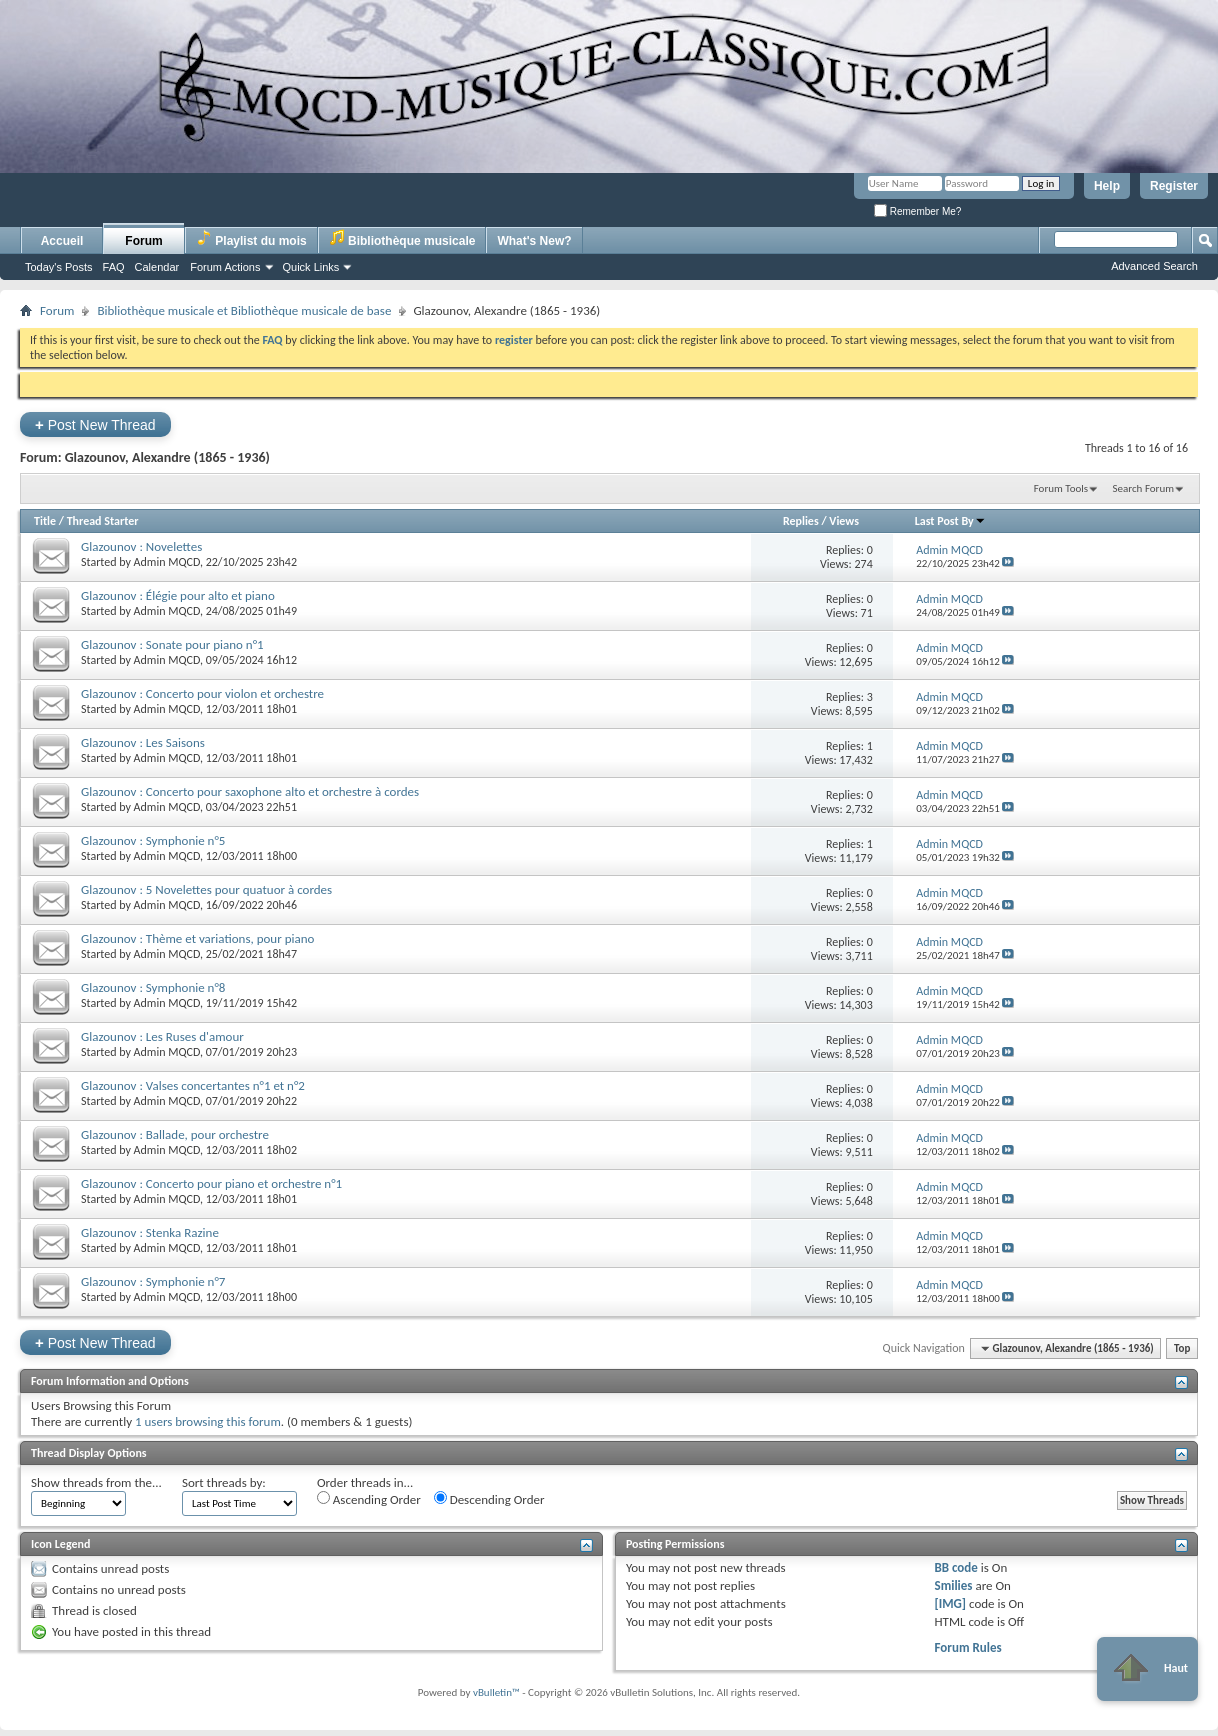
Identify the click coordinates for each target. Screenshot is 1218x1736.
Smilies (953, 1585)
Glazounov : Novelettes (141, 546)
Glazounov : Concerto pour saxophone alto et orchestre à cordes (250, 791)
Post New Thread (95, 424)
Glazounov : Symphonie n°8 (153, 987)
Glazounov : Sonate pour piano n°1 (172, 644)
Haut (1147, 1669)
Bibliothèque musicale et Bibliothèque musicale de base (244, 310)
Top (1182, 1348)
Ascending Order (369, 1499)
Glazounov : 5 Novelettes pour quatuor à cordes (206, 889)
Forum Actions (225, 267)
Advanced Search (1154, 266)
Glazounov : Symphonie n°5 (153, 840)
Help (1107, 186)
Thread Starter (103, 521)
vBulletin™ (496, 1692)
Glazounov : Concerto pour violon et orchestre (202, 693)
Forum (143, 241)
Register (1174, 186)
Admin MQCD (167, 562)
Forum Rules (967, 1647)
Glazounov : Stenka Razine (150, 1232)
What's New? (534, 241)
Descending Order (489, 1499)
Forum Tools (1061, 488)
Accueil (62, 241)
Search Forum (1144, 488)
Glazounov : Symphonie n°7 (153, 1281)
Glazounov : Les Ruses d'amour (162, 1036)
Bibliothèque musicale (402, 238)
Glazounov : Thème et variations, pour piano (197, 938)
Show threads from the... (96, 1482)
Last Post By (950, 521)
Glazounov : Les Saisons (143, 742)
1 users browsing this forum (208, 1421)
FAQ (114, 267)
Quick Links (311, 267)
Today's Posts (59, 267)
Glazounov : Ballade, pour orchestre (175, 1134)
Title (45, 521)
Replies (801, 521)
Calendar (157, 267)
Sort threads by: (224, 1482)
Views (844, 521)
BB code (955, 1567)
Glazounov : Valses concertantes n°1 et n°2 (193, 1085)
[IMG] (950, 1603)
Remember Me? (917, 211)
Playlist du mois (251, 238)
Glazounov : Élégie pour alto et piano (178, 595)
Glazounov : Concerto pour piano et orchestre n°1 (211, 1183)
